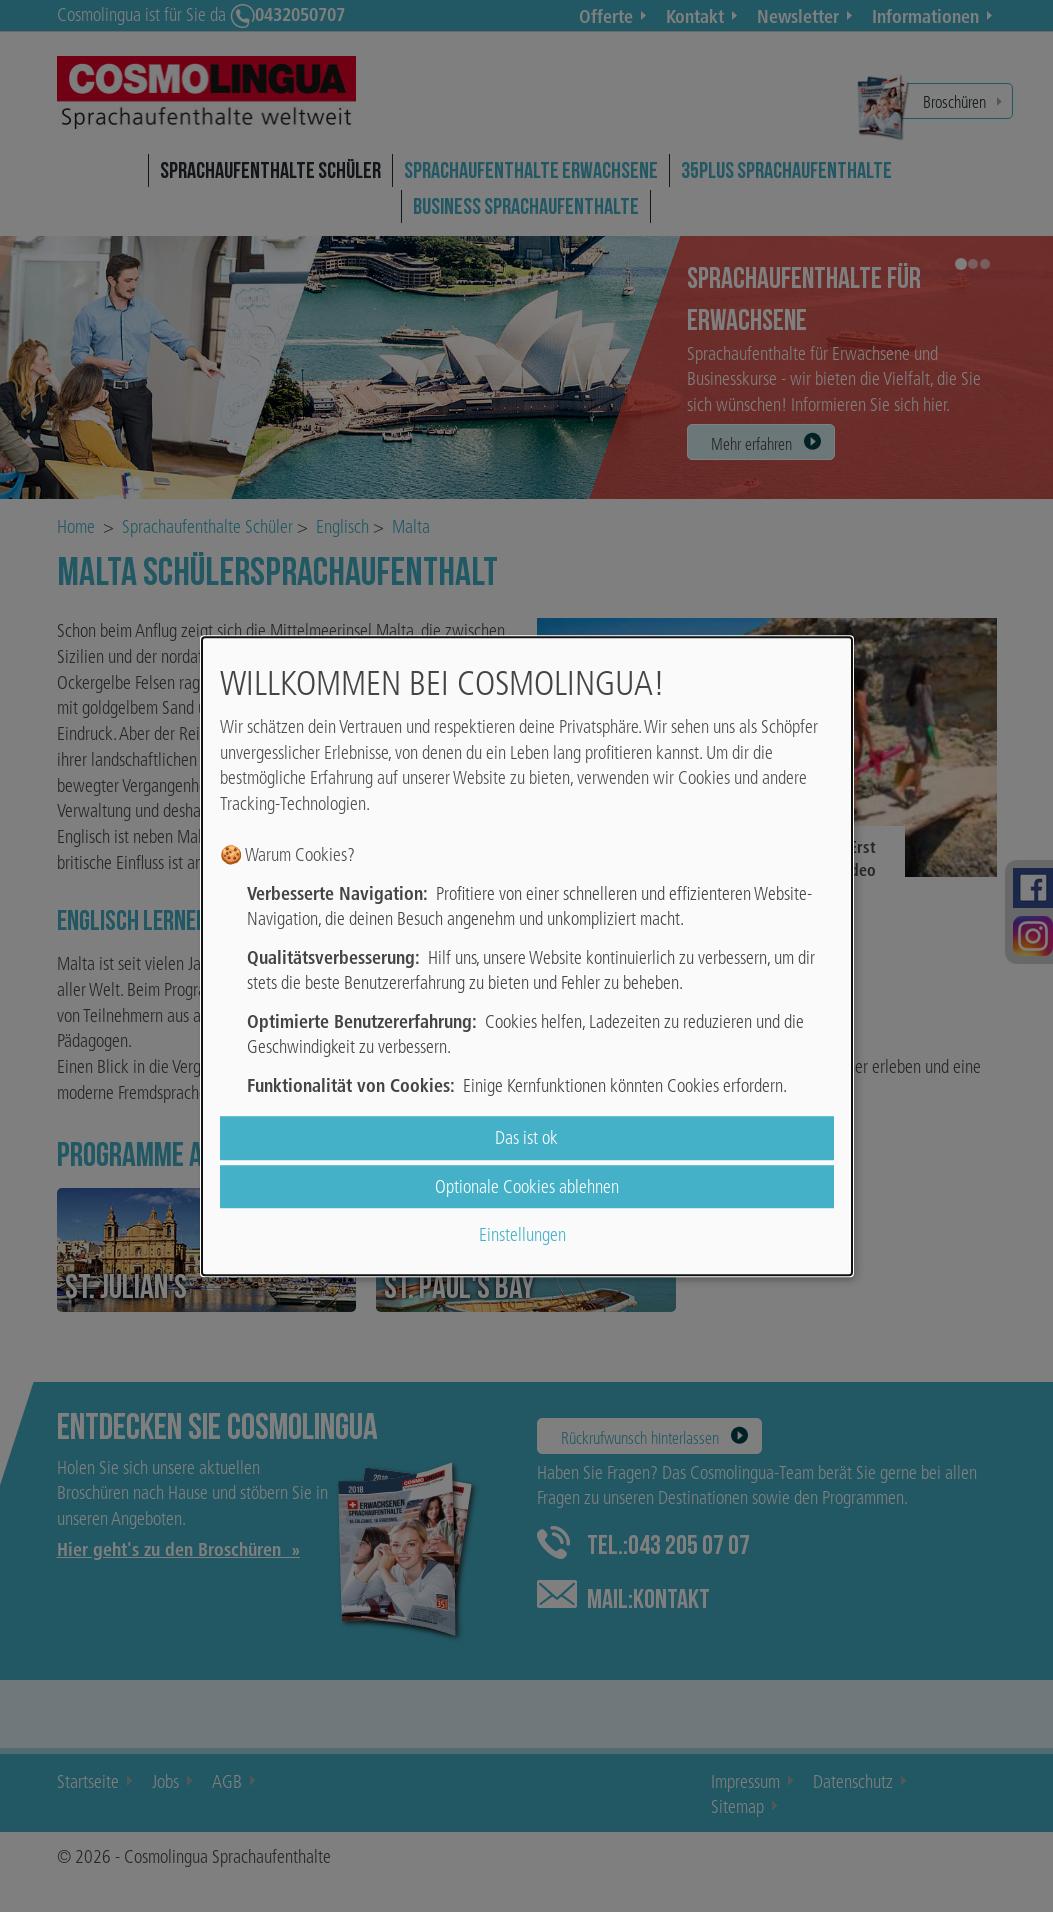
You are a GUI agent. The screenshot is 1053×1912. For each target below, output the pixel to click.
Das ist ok (526, 1138)
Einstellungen (522, 1234)
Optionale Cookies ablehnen (527, 1186)
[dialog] (527, 956)
